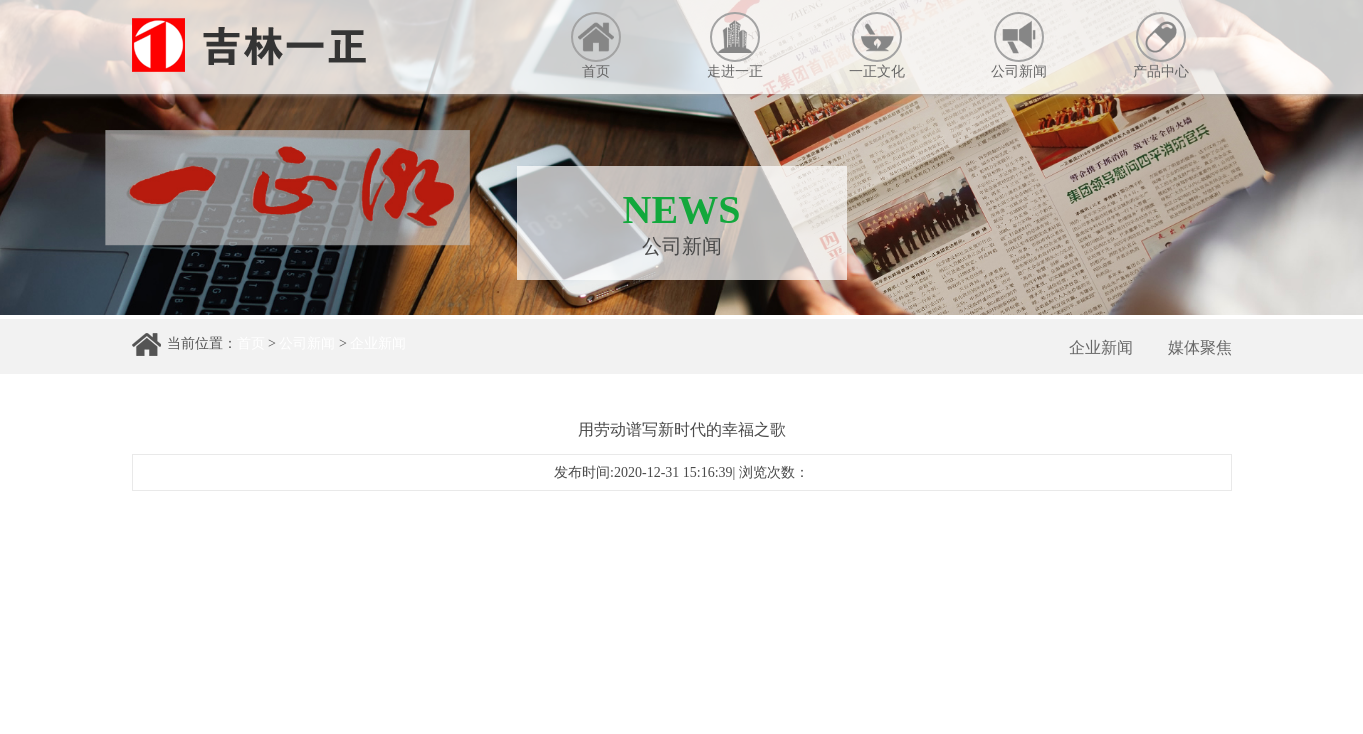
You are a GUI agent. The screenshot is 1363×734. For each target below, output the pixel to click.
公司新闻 (1019, 45)
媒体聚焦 (1200, 347)
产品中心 (1161, 45)
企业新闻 (378, 343)
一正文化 (877, 45)
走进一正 (735, 45)
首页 (596, 45)
